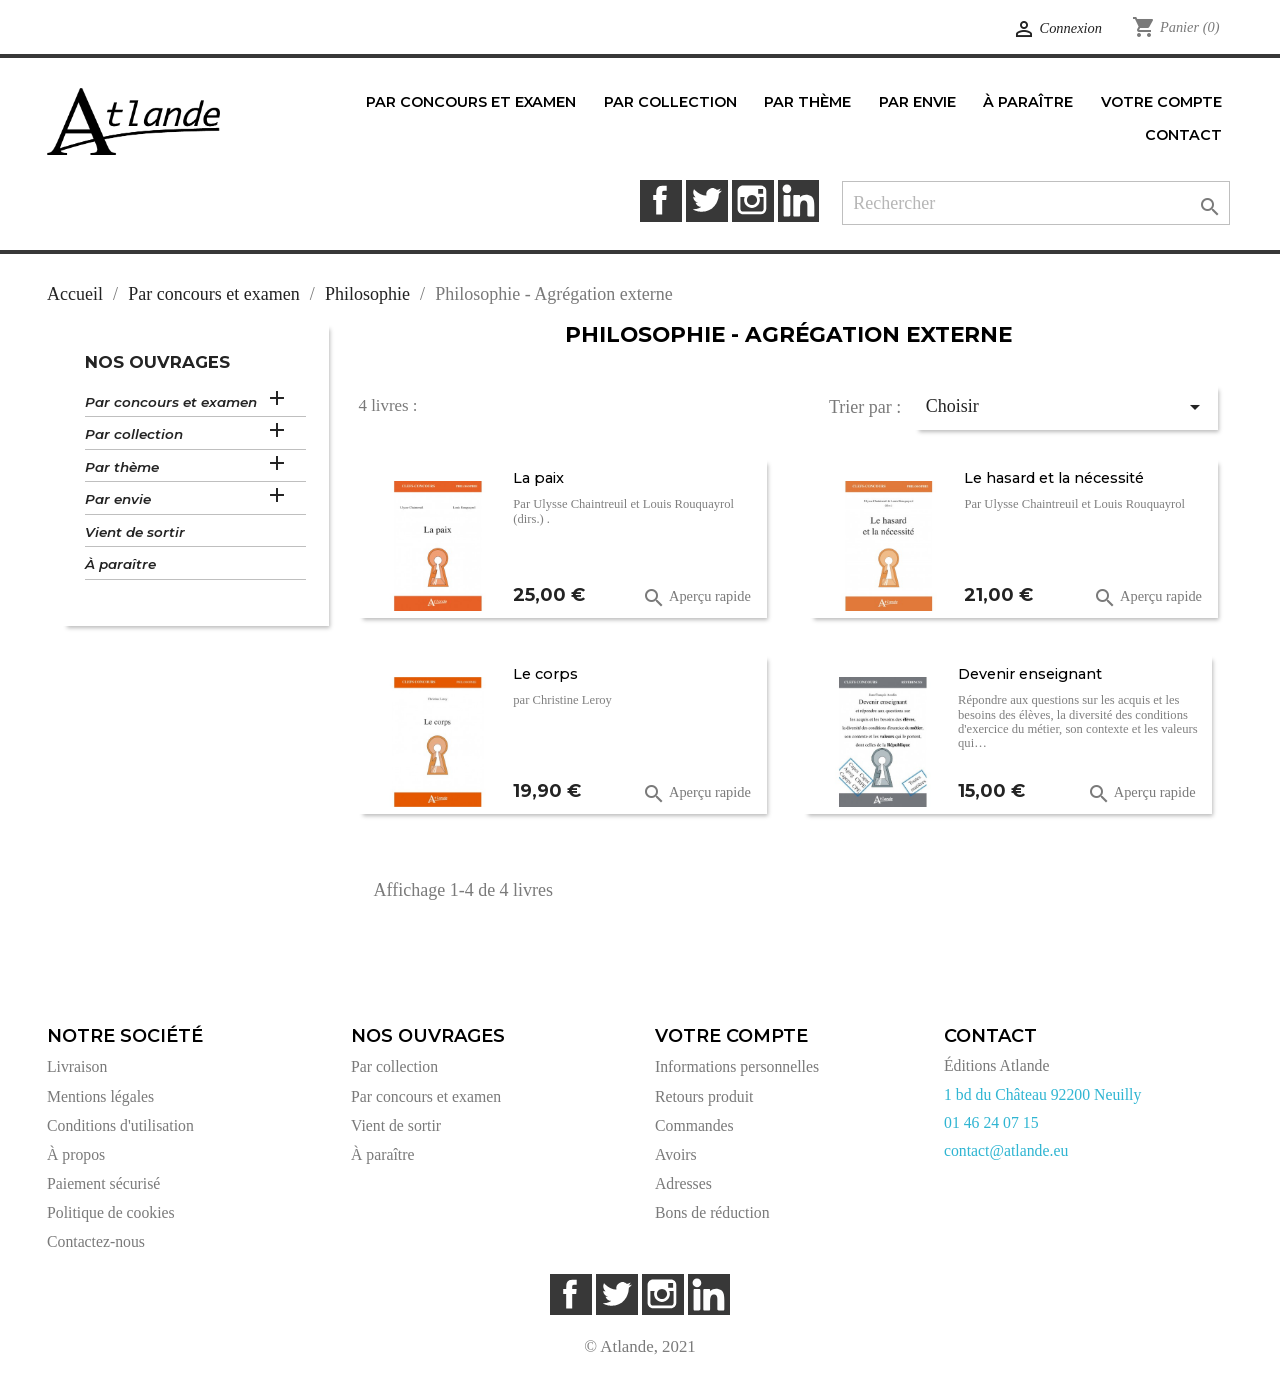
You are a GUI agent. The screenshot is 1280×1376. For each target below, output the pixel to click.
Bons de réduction (712, 1212)
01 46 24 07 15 (991, 1122)
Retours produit (704, 1096)
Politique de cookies (111, 1212)
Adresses (683, 1183)
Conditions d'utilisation (120, 1125)
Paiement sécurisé (103, 1183)
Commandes (694, 1125)
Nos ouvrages (157, 362)
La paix (538, 478)
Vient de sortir (135, 532)
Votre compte (731, 1036)
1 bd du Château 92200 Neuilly (1042, 1094)
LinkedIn (798, 200)
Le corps (545, 674)
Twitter (706, 200)
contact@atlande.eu (1006, 1150)
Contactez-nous (96, 1241)
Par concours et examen (171, 402)
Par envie (118, 499)
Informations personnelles (737, 1066)
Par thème (122, 467)
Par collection (134, 434)
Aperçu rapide (696, 598)
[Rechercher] (1036, 203)
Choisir (1066, 407)
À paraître (120, 564)
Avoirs (676, 1154)
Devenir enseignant (1030, 674)
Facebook (660, 200)
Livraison (77, 1066)
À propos (76, 1154)
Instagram (752, 200)
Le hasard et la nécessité (1054, 478)
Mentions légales (100, 1096)
